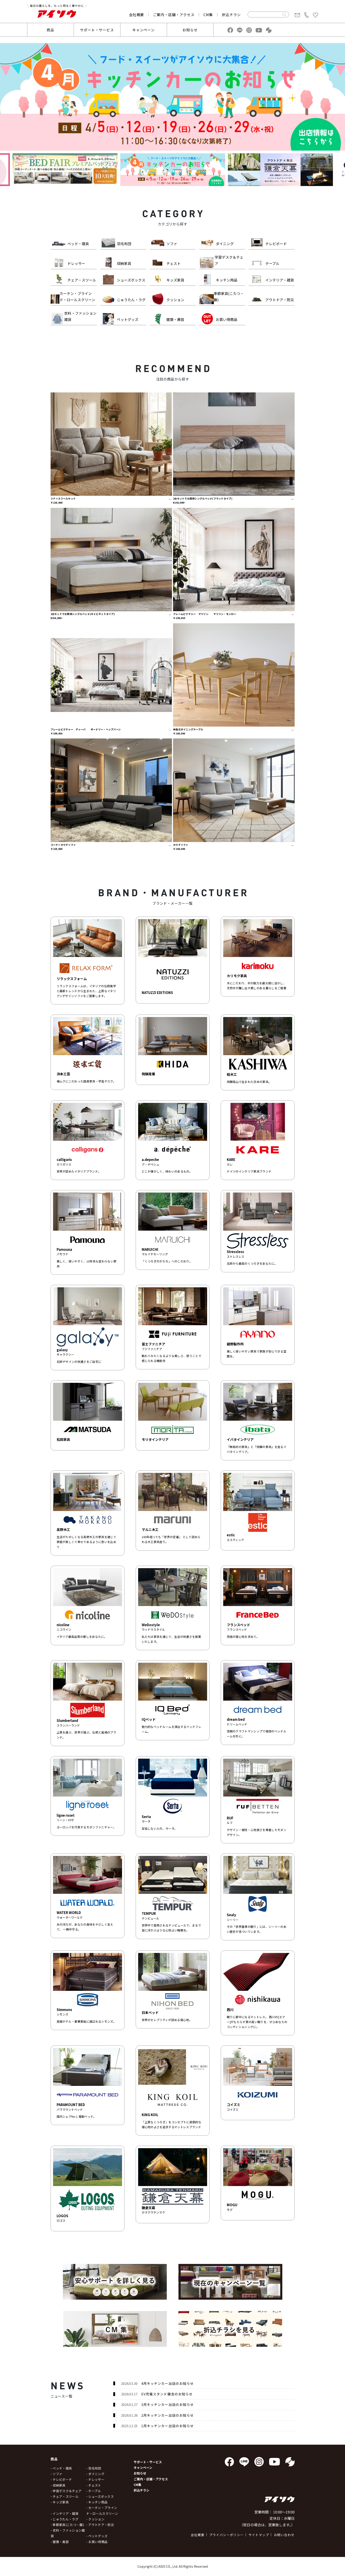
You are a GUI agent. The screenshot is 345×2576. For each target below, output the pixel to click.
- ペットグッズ (97, 2536)
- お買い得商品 (97, 2541)
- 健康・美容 (60, 2541)
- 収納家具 (58, 2485)
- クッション (95, 2519)
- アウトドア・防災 (100, 2524)
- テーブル (93, 2491)
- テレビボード (61, 2479)
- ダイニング (95, 2474)
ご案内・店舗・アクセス (174, 14)
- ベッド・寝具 (61, 2468)
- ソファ (56, 2474)
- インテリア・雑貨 (65, 2513)
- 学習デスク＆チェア (66, 2491)
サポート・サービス (97, 29)
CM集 (208, 14)
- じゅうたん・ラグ (65, 2519)
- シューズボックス (100, 2496)
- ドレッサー (95, 2479)
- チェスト (93, 2485)
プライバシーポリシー (226, 2535)
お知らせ (190, 29)
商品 (50, 29)
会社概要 (136, 14)
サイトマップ (259, 2535)
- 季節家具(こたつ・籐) (67, 2524)
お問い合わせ (284, 2535)
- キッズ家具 (60, 2502)
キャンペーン (143, 29)
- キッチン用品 (97, 2502)
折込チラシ (231, 14)
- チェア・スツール (65, 2496)
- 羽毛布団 (93, 2468)
